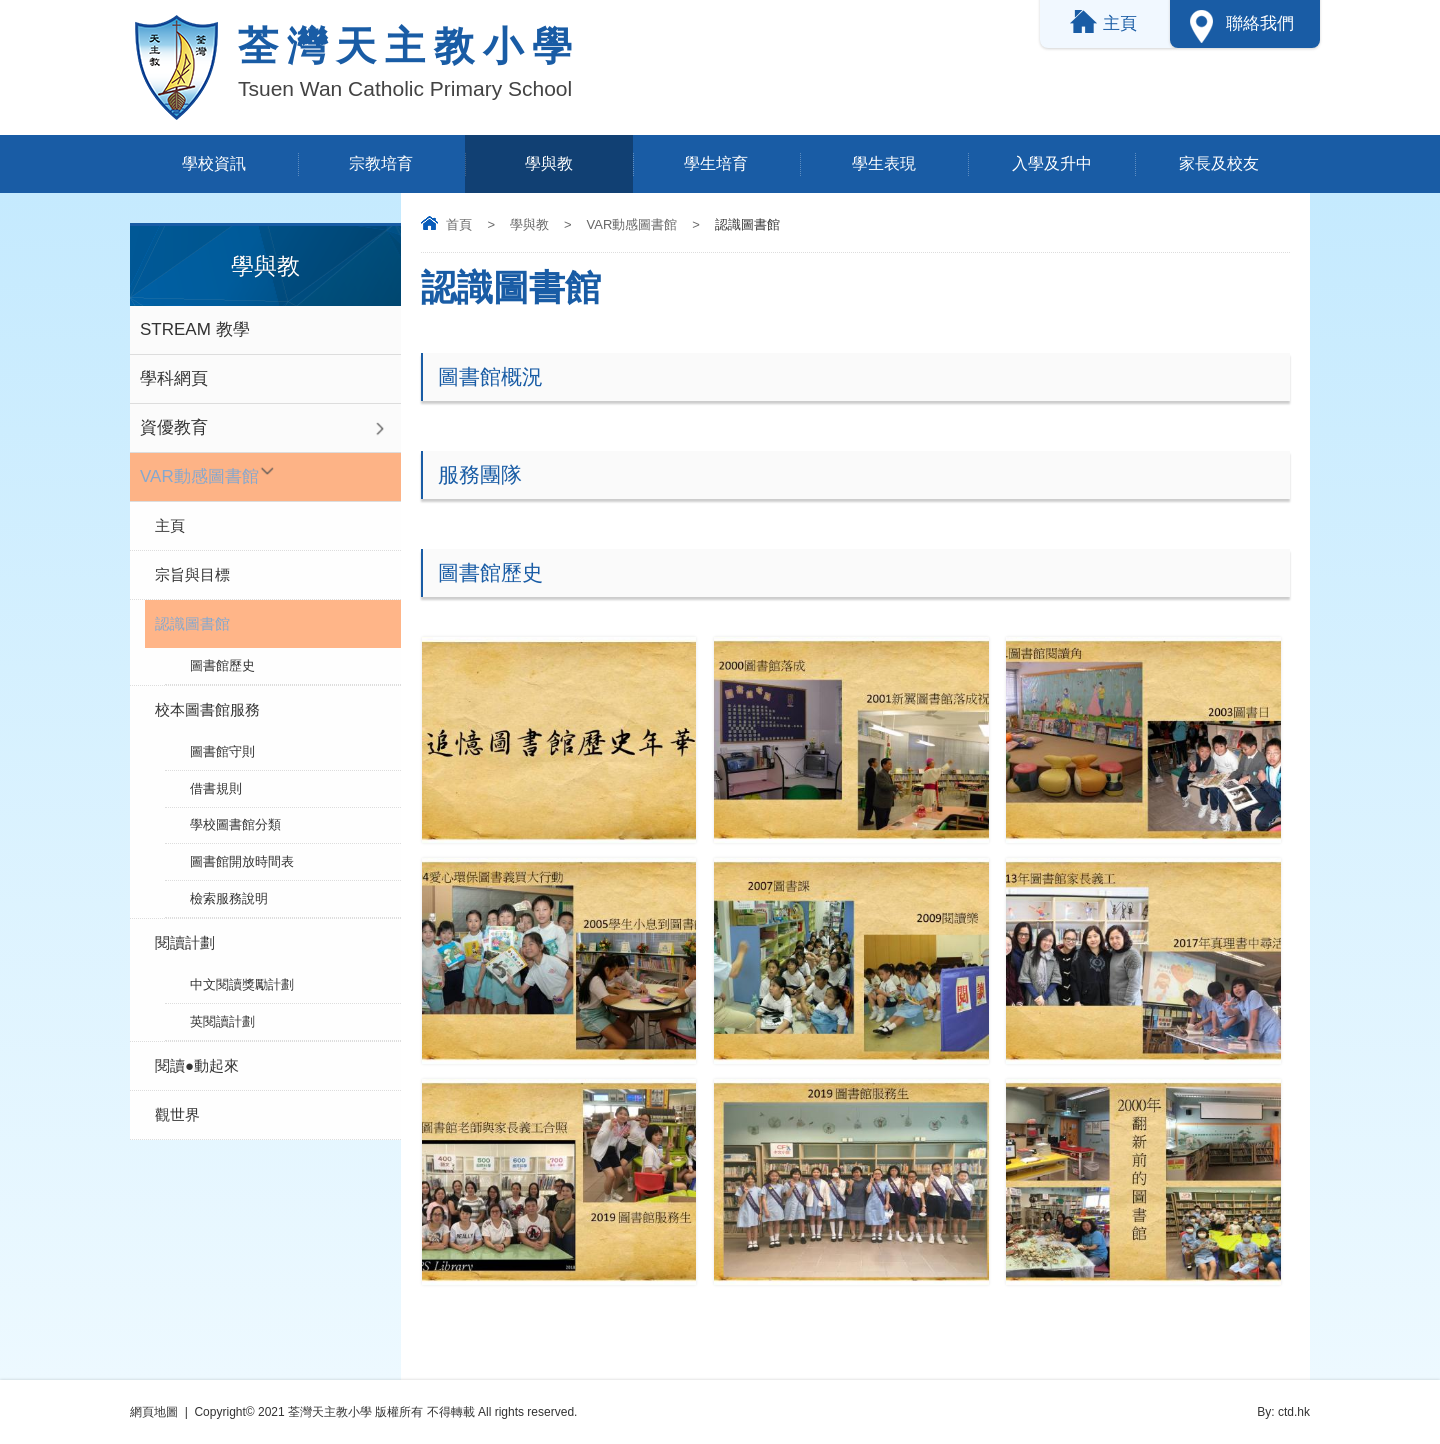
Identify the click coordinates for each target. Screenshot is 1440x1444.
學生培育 (716, 163)
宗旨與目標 (192, 574)
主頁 (170, 525)
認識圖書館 (192, 623)
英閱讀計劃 (222, 1007)
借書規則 (216, 783)
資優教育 (174, 427)
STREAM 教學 (195, 329)
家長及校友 (1219, 163)
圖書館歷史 (222, 664)
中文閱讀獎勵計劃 (242, 972)
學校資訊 (214, 163)
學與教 (549, 163)
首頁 (459, 224)
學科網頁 (174, 378)
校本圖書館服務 (207, 707)
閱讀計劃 (185, 931)
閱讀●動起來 (197, 1050)
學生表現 (884, 163)
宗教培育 (381, 163)
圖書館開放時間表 (242, 853)
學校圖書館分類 (235, 818)
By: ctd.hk (1283, 1412)
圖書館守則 (222, 748)
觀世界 (177, 1099)
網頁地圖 (154, 1412)
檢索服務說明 (229, 888)
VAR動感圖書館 (632, 224)
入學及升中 (1052, 163)
